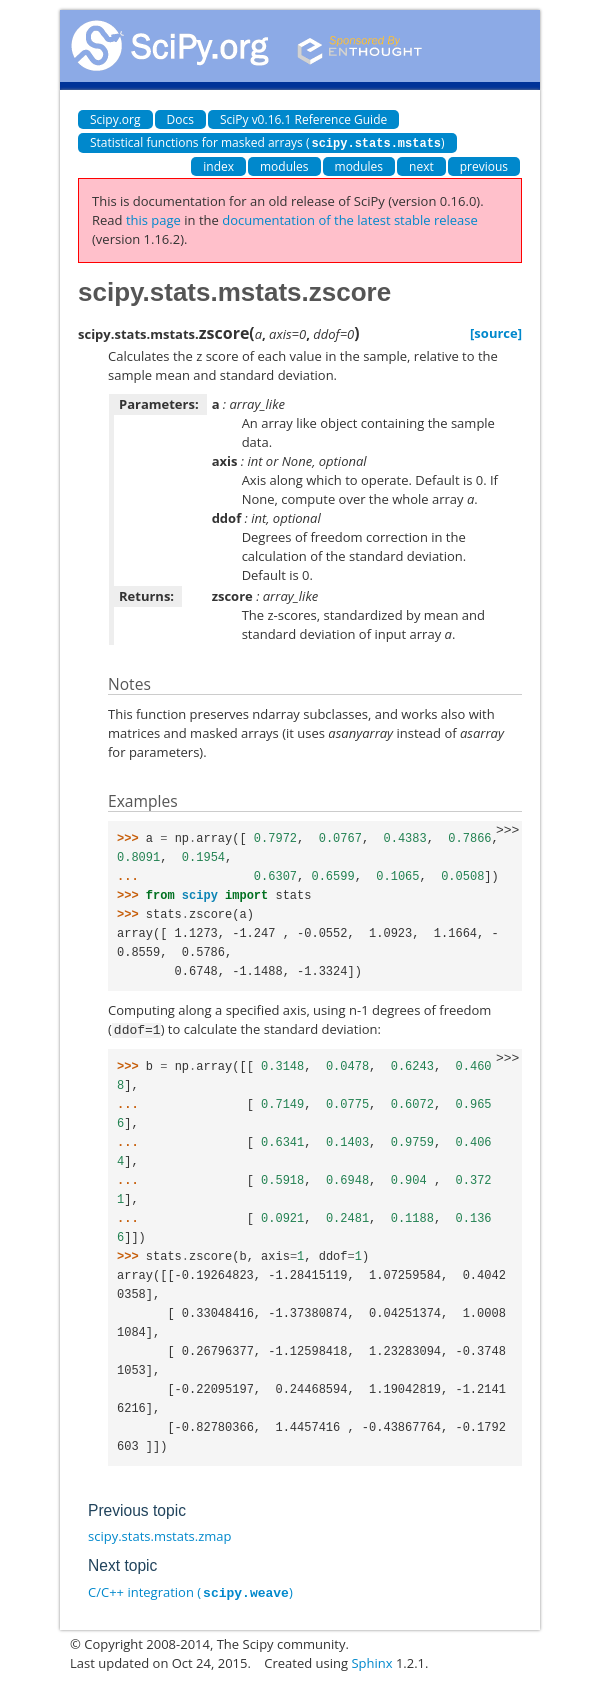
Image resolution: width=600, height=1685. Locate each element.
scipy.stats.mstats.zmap (160, 1534)
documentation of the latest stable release (350, 219)
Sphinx (371, 1660)
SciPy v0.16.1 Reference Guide (303, 119)
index (218, 165)
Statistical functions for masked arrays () (267, 142)
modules (284, 165)
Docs (180, 119)
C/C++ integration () (190, 1590)
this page (153, 219)
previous (484, 165)
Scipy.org (115, 119)
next (421, 165)
